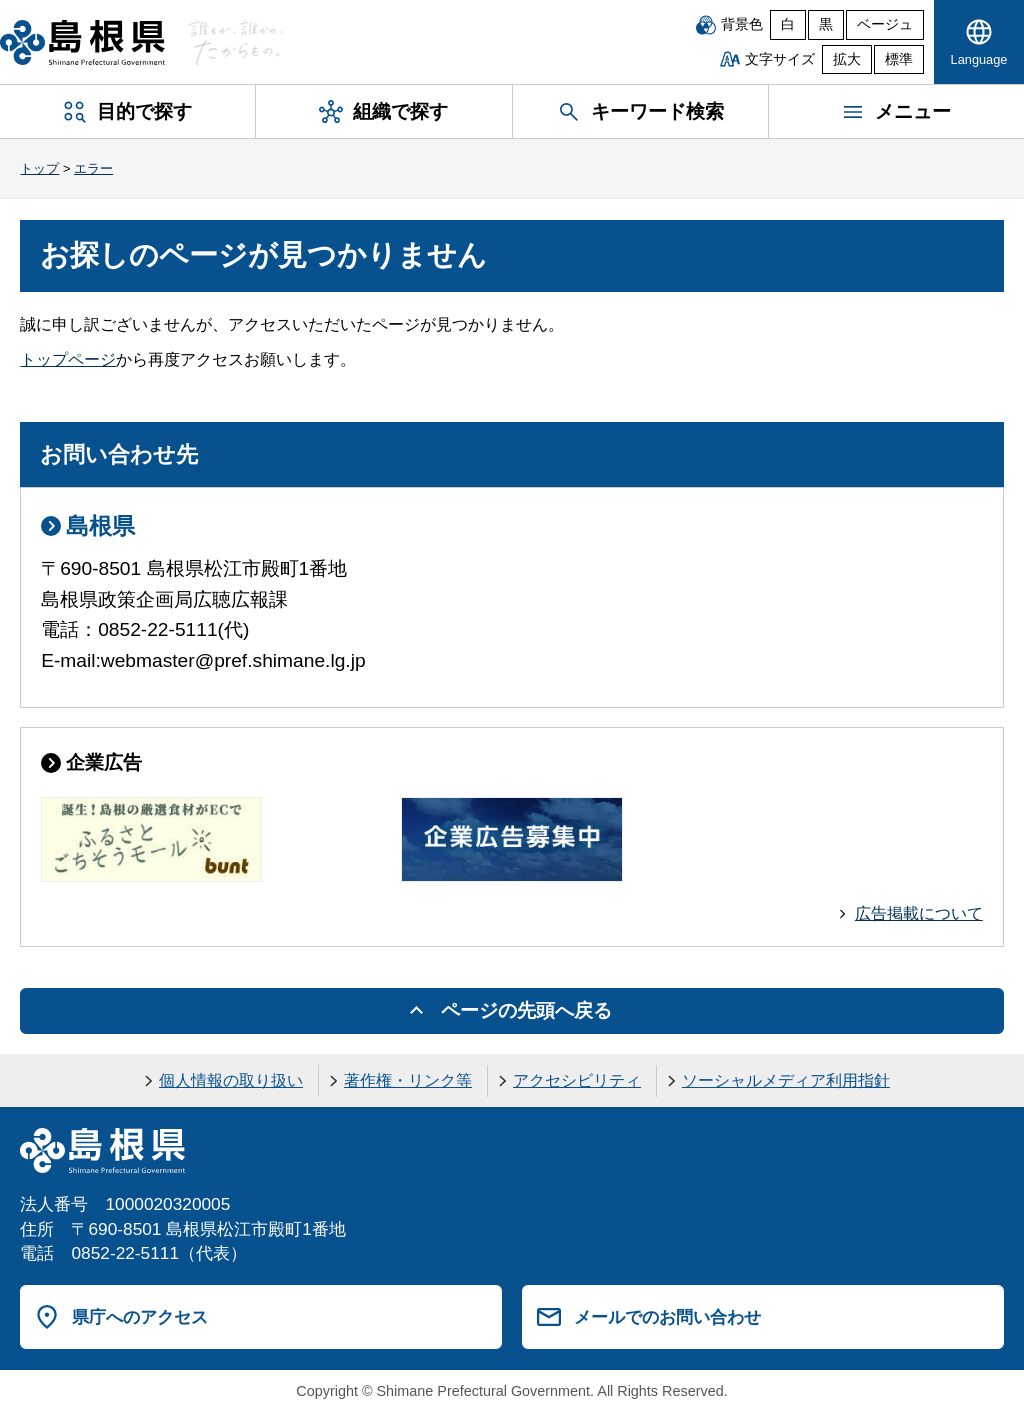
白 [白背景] (788, 24)
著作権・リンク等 (408, 1080)
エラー (93, 168)
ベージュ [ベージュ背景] (885, 24)
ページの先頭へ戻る (526, 1010)
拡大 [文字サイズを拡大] (847, 59)
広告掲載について (919, 913)
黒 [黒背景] (826, 24)
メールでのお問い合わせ (667, 1317)
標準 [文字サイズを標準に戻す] (899, 59)
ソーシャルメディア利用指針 (786, 1080)
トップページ (68, 359)
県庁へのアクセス (140, 1317)
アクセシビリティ (577, 1080)
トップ (39, 168)
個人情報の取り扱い (231, 1080)
